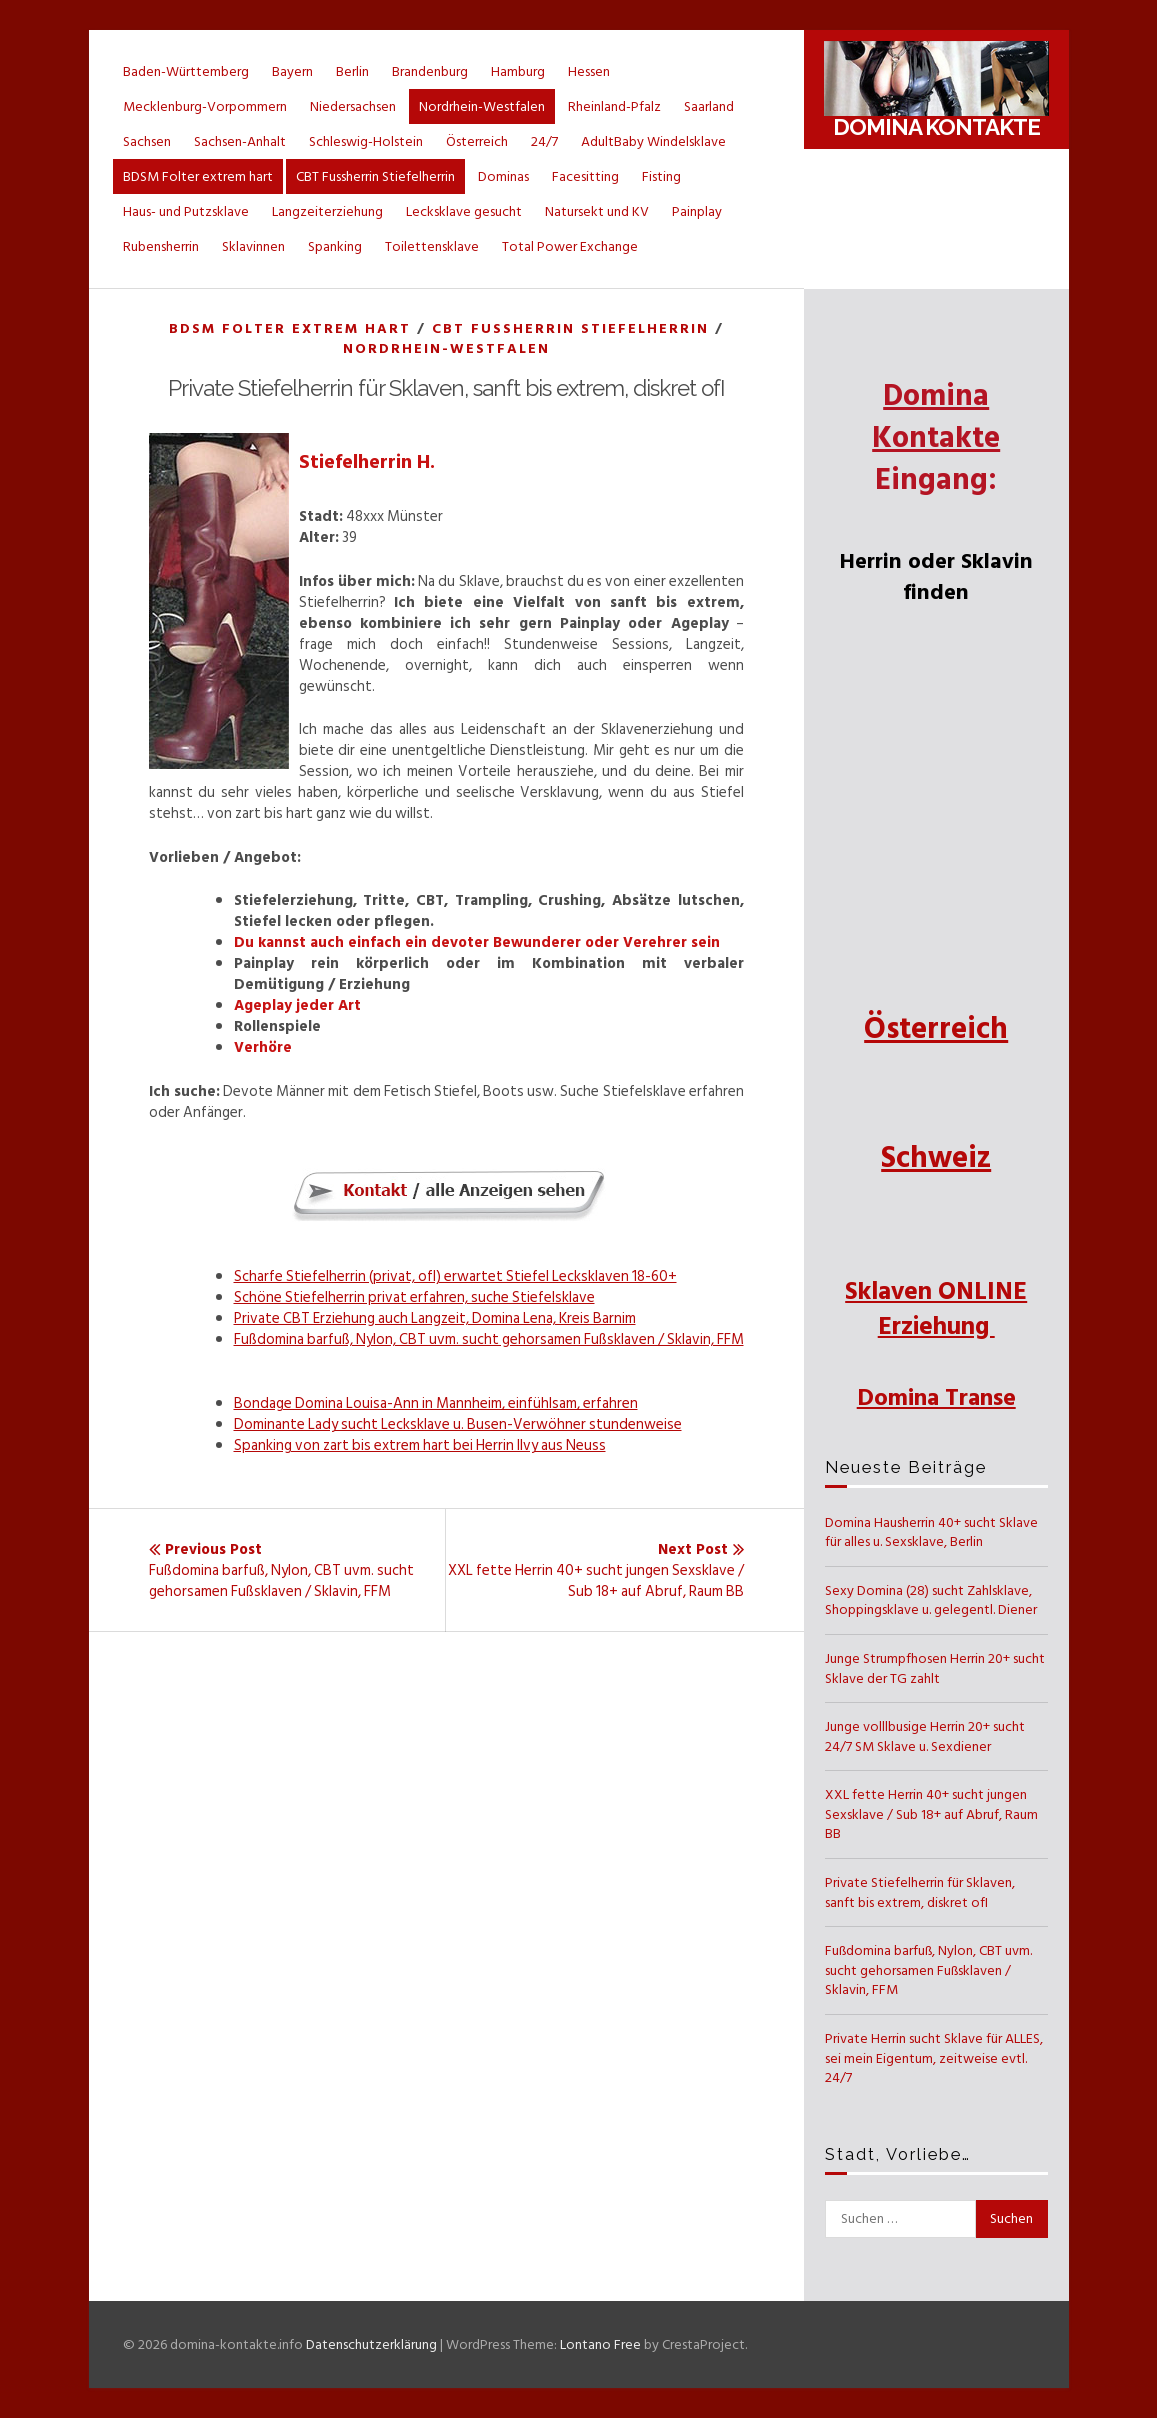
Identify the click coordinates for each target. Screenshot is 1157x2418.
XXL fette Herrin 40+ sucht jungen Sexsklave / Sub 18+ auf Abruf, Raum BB (931, 1814)
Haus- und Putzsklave (186, 211)
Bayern (292, 71)
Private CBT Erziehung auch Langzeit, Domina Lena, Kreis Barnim (435, 1318)
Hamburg (518, 71)
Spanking (335, 246)
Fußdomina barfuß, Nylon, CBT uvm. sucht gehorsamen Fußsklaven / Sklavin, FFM (489, 1339)
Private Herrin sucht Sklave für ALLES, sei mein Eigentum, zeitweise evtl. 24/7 (934, 2058)
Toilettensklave (432, 246)
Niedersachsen (353, 106)
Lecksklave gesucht (464, 211)
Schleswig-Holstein (366, 141)
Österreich (477, 141)
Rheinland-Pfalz (614, 106)
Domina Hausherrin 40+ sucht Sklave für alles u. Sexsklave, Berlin (931, 1532)
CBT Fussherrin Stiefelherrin (375, 176)
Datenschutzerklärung (371, 2344)
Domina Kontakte (936, 127)
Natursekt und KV (597, 211)
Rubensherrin (161, 246)
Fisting (661, 176)
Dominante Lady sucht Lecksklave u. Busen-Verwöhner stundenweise (458, 1424)
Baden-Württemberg (186, 71)
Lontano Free (600, 2344)
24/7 (544, 141)
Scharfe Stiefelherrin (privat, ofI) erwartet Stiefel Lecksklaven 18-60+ (455, 1276)
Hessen (589, 71)
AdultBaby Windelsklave (653, 141)
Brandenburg (430, 71)
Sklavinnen (253, 246)
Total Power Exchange (570, 246)
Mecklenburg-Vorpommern (205, 106)
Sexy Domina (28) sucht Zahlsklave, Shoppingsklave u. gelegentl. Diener (931, 1600)
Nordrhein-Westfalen (482, 106)
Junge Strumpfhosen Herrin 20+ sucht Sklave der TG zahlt (935, 1668)
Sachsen (147, 141)
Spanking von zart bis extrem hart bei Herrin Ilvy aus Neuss (420, 1445)
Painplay (697, 211)
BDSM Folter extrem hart (198, 176)
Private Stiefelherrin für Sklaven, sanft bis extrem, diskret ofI (920, 1892)
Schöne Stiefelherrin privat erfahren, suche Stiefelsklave (414, 1297)
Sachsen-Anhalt (240, 141)
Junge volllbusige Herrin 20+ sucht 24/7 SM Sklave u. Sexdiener (925, 1736)
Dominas (503, 176)
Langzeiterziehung (327, 211)
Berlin (352, 71)
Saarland (709, 106)
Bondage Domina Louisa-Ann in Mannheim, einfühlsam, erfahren (436, 1403)
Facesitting (585, 176)
